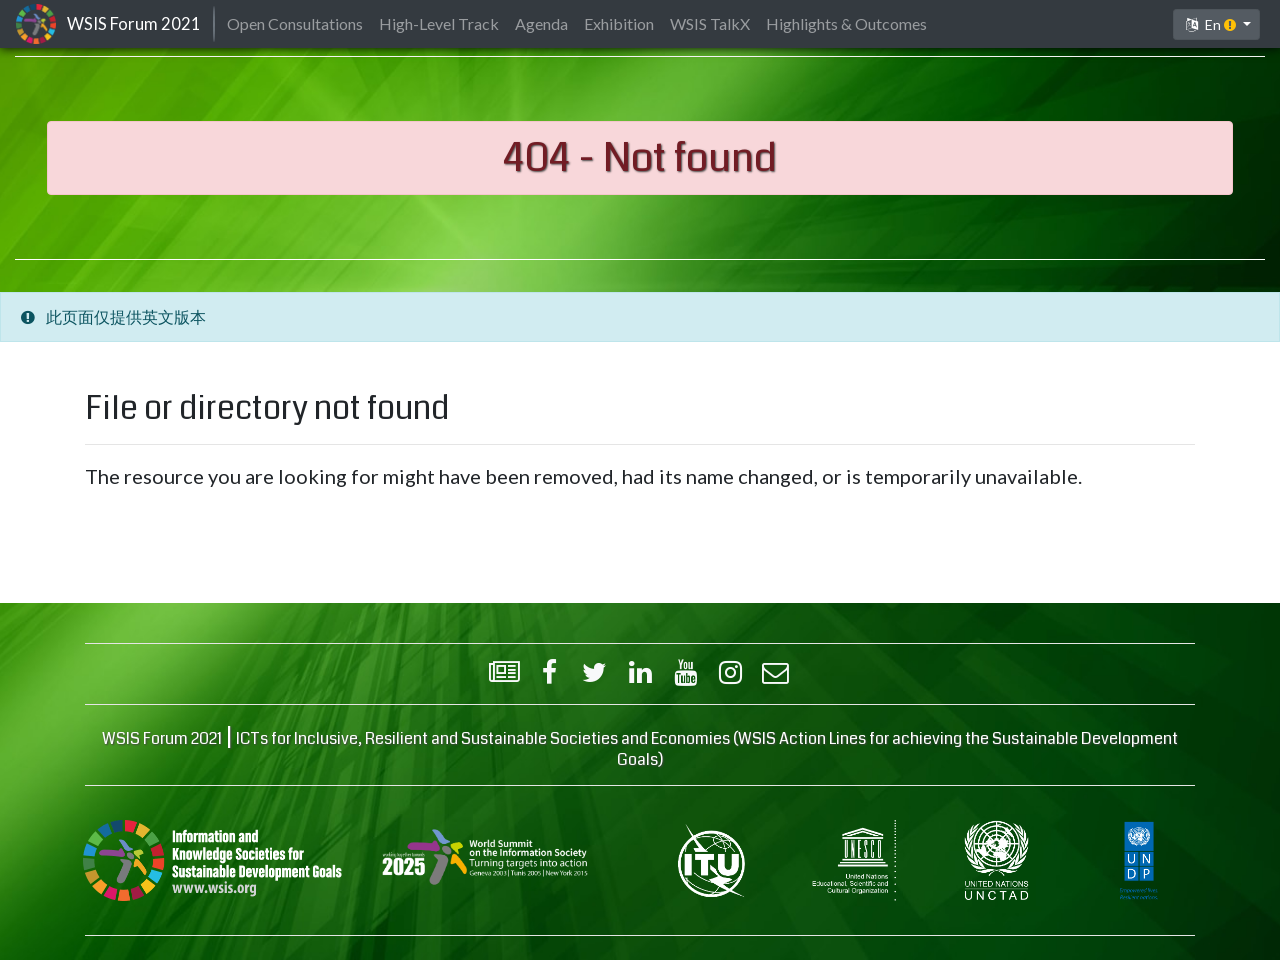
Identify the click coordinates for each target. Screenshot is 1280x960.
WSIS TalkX (710, 23)
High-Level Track (439, 23)
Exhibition (619, 23)
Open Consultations (295, 23)
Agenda (541, 23)
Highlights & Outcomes (846, 23)
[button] (1216, 24)
